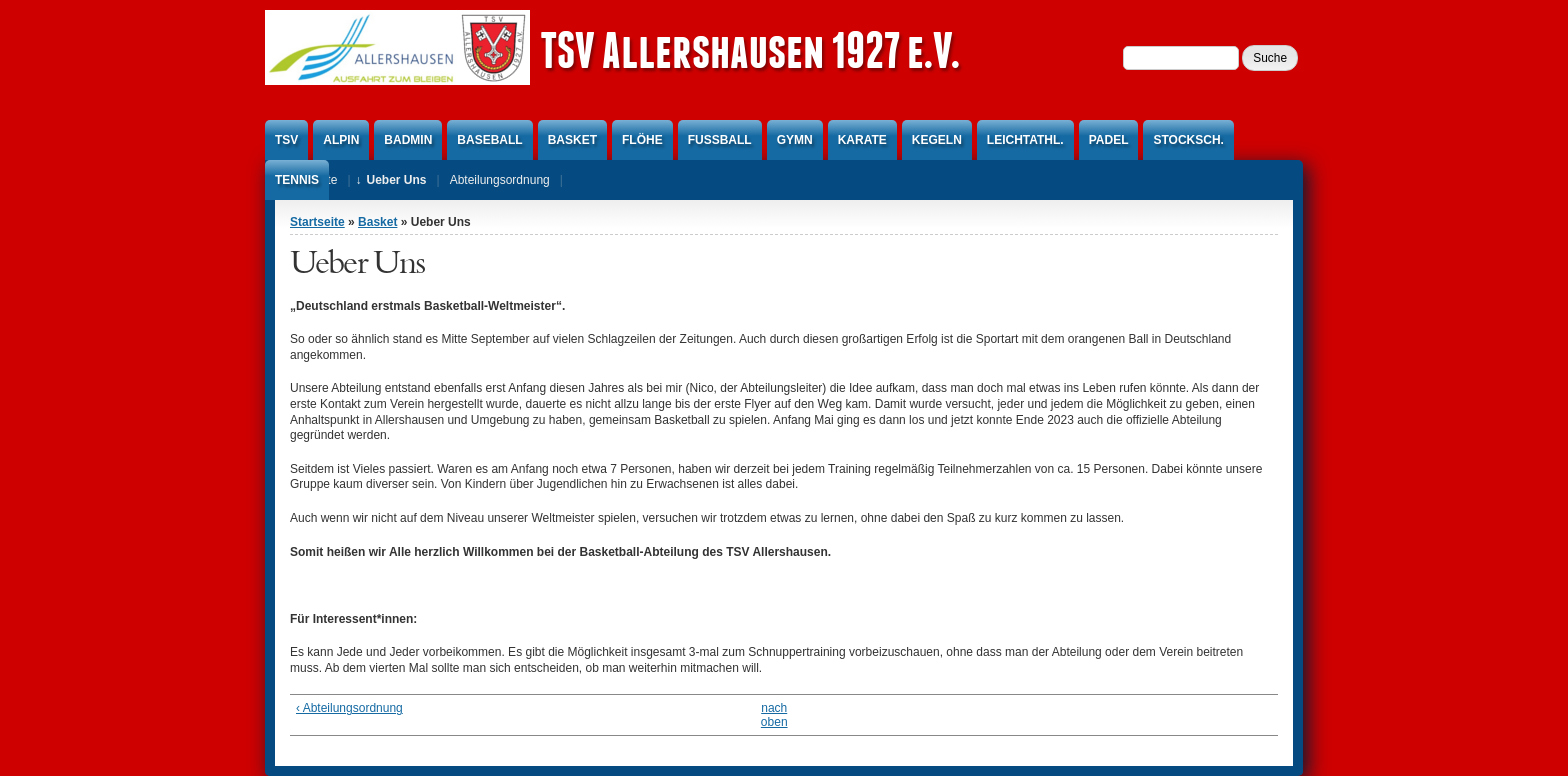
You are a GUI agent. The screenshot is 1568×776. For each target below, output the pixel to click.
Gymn (795, 140)
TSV (286, 140)
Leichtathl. (1025, 140)
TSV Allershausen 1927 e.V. (750, 50)
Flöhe (642, 140)
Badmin (408, 140)
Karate (862, 140)
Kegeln (937, 140)
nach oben (774, 715)
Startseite (317, 222)
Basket (572, 140)
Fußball (720, 140)
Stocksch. (1188, 140)
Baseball (489, 140)
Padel (1109, 140)
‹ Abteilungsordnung (349, 708)
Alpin (341, 140)
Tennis (297, 180)
